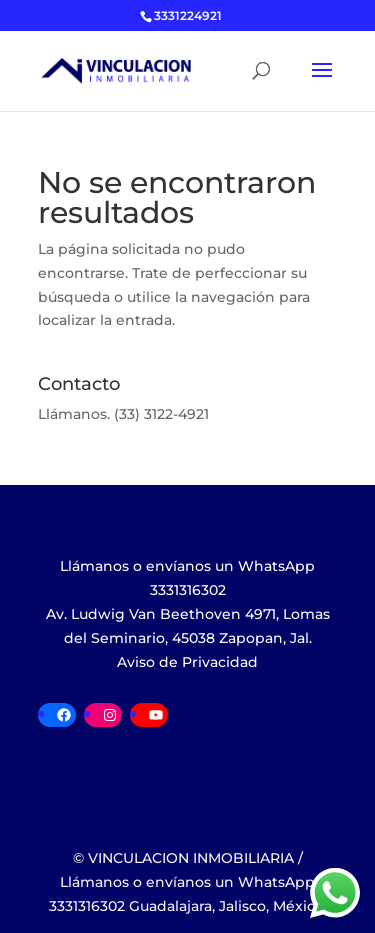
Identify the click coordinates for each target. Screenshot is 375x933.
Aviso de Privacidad (187, 662)
